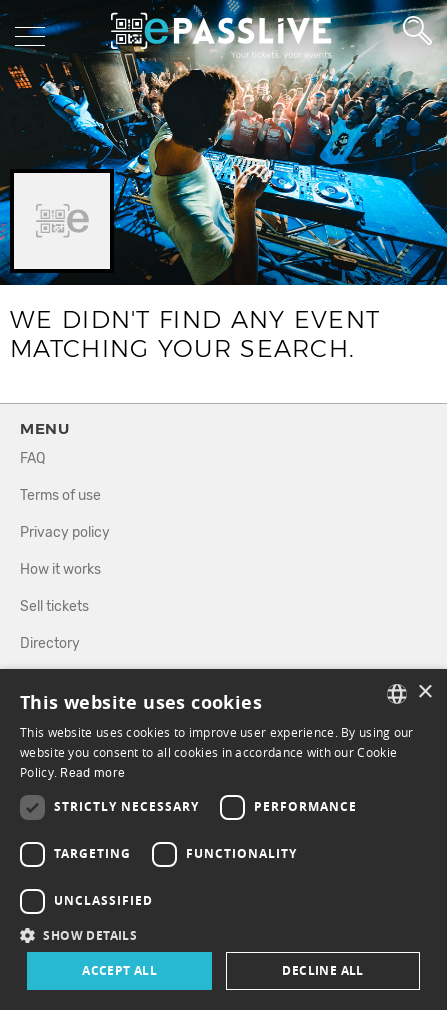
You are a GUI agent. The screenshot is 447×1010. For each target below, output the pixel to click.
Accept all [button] (119, 970)
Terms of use (60, 495)
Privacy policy (65, 532)
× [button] (424, 692)
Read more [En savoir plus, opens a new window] (92, 773)
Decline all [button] (322, 970)
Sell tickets (54, 606)
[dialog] (223, 839)
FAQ (32, 458)
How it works (60, 569)
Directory (50, 643)
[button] (223, 934)
